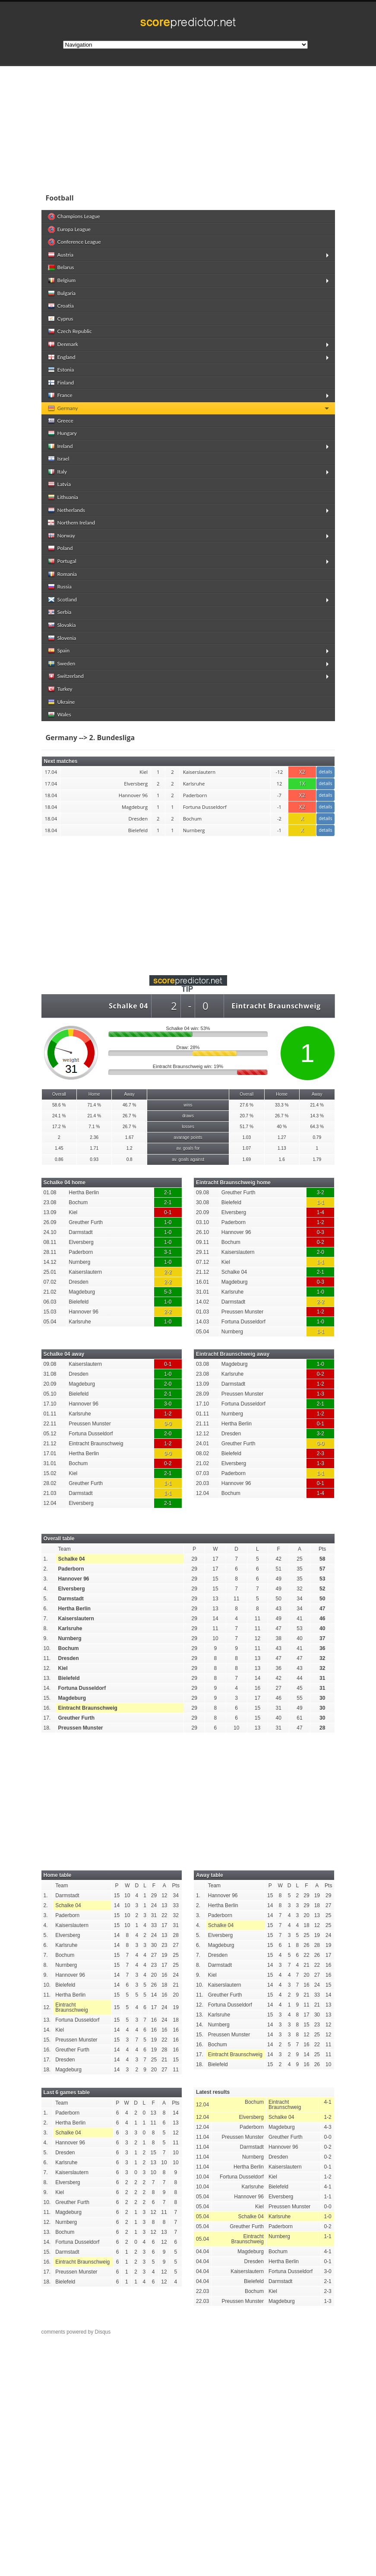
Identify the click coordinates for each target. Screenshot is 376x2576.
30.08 (202, 1202)
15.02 (50, 1473)
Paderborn (81, 1252)
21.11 (202, 1424)
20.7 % (246, 1115)
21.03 (50, 1493)
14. (47, 1688)
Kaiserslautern (85, 1272)
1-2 (320, 1222)
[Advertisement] (188, 127)
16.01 (202, 1282)
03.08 (202, 1364)
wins (187, 1105)
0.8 (129, 1159)
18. (47, 1728)
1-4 (320, 1212)
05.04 (50, 1322)
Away (129, 1094)
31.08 (50, 1374)
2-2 (167, 1272)
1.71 (94, 1148)
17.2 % (59, 1126)
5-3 (167, 1292)
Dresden (78, 1282)
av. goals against (188, 1159)
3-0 (167, 1404)
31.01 (202, 1292)
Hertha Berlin (84, 1192)
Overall (59, 1094)
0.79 (317, 1137)
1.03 (246, 1137)
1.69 (246, 1159)
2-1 (167, 1192)
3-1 (167, 1252)
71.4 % (94, 1105)
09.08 (202, 1192)
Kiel (73, 1212)
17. (47, 1718)
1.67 (129, 1137)
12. (47, 1668)
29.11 (202, 1252)
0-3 (320, 1232)
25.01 (50, 1272)
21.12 (202, 1272)
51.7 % (246, 1126)
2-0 (320, 1252)
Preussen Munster (242, 1312)
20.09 (202, 1212)
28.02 (50, 1483)
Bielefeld (78, 1302)
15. (47, 1698)
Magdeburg (82, 1292)
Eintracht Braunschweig (275, 1006)
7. (46, 1619)
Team (64, 1549)
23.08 (50, 1202)
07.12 (202, 1262)
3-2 (320, 1192)
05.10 (50, 1394)
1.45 (59, 1148)
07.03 (202, 1473)
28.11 (50, 1252)
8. (46, 1628)
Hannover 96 (83, 1312)
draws (188, 1115)
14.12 (50, 1262)
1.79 (317, 1159)
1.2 (129, 1148)
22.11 (50, 1424)
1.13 (282, 1148)
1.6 (282, 1159)
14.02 (202, 1302)
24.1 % (59, 1115)
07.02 (50, 1282)
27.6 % (246, 1105)
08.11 (50, 1242)
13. (47, 1678)
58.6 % (59, 1105)
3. (46, 1579)
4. (46, 1589)
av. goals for (187, 1148)
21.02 (50, 1292)
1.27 (282, 1137)
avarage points (188, 1137)
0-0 (167, 1424)
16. (47, 1708)
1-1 (320, 1202)
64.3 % (316, 1126)
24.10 (50, 1232)
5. (46, 1599)
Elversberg (81, 1242)
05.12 (50, 1434)
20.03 (202, 1483)
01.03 (202, 1312)
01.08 (50, 1192)
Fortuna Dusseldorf (243, 1322)
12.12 (202, 1434)
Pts (322, 1549)
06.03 (50, 1302)
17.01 (50, 1453)
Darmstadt (80, 1232)
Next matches (61, 761)
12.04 (50, 1503)
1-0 (167, 1222)
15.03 (50, 1312)
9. (46, 1638)
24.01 (202, 1444)
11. (47, 1658)
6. (46, 1609)
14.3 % (316, 1115)
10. (47, 1648)
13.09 (50, 1212)
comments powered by (76, 2332)
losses (188, 1126)
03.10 (202, 1222)
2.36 (94, 1137)
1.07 (246, 1148)
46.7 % (129, 1105)
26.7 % (129, 1115)
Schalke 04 (128, 1006)
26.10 (202, 1232)
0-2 (320, 1242)
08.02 (202, 1453)
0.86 (59, 1159)
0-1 (167, 1212)
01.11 (50, 1414)
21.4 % (316, 1105)
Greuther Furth (86, 1222)
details (325, 772)
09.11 (202, 1242)
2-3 (320, 1453)
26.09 (50, 1222)
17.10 (50, 1404)
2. (46, 1569)
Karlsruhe (80, 1322)
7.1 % (94, 1126)
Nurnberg (79, 1262)
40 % (282, 1126)
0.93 (94, 1159)
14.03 (202, 1322)
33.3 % (281, 1105)
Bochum (78, 1202)
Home (94, 1094)
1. (46, 1559)
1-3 (320, 1394)
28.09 (202, 1394)
